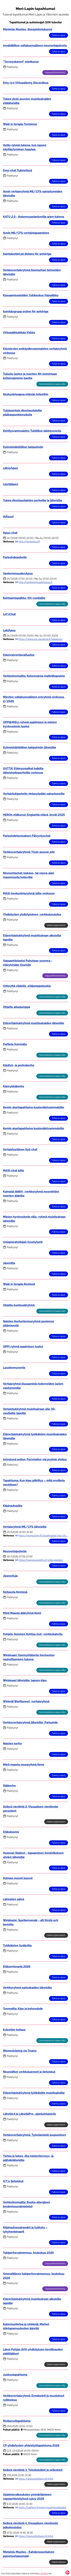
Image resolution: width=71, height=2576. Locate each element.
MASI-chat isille (13, 1170)
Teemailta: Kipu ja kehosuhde (23, 2008)
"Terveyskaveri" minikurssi (21, 61)
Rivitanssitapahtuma (16, 2421)
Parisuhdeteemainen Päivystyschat (26, 835)
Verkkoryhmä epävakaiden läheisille (27, 1987)
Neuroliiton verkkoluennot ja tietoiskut (29, 2071)
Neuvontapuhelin (15, 1551)
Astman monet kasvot (18, 1878)
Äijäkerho (9, 1785)
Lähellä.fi (44, 2573)
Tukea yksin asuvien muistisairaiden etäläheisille (27, 101)
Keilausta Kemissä (15, 1592)
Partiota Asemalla (15, 1044)
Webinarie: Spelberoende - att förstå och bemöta (30, 1922)
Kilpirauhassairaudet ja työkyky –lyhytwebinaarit (25, 2229)
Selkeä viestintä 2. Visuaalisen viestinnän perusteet (30, 1808)
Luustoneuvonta (14, 1367)
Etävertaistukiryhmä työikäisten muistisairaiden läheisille (35, 1436)
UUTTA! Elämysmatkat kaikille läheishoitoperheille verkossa (23, 770)
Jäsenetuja (10, 1575)
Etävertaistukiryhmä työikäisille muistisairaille (34, 2092)
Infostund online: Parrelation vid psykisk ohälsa (35, 1459)
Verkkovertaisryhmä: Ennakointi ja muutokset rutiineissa (33, 2398)
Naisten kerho (12, 1743)
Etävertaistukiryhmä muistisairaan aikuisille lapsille (32, 937)
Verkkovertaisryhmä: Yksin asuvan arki (29, 852)
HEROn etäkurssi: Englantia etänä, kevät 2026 (34, 814)
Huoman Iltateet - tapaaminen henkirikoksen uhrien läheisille (33, 1855)
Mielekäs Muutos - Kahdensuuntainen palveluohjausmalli (28, 2554)
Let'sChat (9, 614)
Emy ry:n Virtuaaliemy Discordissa (25, 82)
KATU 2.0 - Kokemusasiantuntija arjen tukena (33, 216)
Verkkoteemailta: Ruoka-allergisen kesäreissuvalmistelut (26, 2204)
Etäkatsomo (11, 1832)
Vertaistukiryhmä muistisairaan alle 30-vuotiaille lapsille (29, 1411)
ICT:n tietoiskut (13, 2181)
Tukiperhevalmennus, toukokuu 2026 (28, 2252)
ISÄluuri (8, 516)
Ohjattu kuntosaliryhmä (19, 1305)
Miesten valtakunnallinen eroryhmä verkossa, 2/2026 (34, 699)
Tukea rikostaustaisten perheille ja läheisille (32, 500)
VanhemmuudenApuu (18, 573)
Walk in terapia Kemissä (19, 1284)
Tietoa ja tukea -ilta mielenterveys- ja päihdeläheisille (28, 2158)
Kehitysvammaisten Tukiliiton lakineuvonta (32, 430)
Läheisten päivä (13, 1899)
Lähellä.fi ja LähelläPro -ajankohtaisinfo (29, 2114)
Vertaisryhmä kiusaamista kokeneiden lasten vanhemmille (33, 1386)
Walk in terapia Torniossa (20, 124)
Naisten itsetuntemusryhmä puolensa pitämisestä (28, 1323)
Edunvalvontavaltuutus (18, 655)
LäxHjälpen (10, 484)
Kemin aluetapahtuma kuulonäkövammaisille (33, 1107)
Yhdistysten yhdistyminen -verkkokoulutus (32, 914)
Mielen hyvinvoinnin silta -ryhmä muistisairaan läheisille (34, 1219)
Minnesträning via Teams (20, 2050)
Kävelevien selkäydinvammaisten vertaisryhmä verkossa (35, 351)
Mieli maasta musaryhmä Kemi (23, 1764)
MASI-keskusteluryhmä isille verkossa (28, 893)
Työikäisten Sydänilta (17, 1945)
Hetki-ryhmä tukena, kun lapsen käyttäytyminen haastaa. (24, 147)
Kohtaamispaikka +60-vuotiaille (24, 598)
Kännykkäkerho (13, 1086)
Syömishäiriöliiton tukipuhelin (23, 447)
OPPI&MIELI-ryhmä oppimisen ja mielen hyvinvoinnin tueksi (30, 724)
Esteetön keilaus (14, 2029)
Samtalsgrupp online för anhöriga (25, 311)
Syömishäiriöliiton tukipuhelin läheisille (29, 747)
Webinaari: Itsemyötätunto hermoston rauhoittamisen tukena (29, 1657)
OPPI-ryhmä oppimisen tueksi (23, 1346)
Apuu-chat (10, 532)
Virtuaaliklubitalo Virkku (19, 332)
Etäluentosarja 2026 (16, 1966)
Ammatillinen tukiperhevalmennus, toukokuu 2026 (33, 2276)
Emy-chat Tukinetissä (17, 170)
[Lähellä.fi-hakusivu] (67, 2572)
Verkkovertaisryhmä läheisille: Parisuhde (30, 1722)
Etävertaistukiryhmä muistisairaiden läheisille (33, 1023)
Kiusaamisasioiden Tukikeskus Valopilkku (30, 295)
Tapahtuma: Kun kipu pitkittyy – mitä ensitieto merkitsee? (34, 1482)
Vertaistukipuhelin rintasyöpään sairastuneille (34, 793)
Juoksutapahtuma (15, 2374)
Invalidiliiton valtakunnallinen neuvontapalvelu (35, 45)
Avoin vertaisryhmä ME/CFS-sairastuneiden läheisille (32, 193)
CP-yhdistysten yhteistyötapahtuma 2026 (31, 2445)
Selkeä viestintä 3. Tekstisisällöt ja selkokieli (32, 2470)
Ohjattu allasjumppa (16, 1007)
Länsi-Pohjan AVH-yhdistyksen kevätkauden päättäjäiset (33, 2351)
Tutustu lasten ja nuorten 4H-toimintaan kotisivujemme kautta (30, 376)
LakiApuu (9, 630)
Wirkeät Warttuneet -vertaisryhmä (26, 1701)
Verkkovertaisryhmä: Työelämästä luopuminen (34, 2135)
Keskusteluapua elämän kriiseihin (25, 394)
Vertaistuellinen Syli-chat (20, 1149)
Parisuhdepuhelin (15, 557)
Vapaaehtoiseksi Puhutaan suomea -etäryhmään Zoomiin (27, 963)
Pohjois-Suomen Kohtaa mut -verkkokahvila (32, 1634)
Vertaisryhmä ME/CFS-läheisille (25, 1526)
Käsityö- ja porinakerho (18, 1065)
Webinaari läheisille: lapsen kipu (25, 1680)
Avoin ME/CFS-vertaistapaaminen (26, 232)
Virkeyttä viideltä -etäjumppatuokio (27, 986)
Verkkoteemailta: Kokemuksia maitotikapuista (34, 676)
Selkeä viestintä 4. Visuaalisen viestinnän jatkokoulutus (30, 2525)
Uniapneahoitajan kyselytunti (22, 1242)
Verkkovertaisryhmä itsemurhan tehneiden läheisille (32, 272)
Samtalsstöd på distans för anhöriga (27, 254)
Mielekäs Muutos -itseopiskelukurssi (27, 29)
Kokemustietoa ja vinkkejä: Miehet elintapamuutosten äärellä (26, 2326)
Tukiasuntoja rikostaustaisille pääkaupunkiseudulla (22, 412)
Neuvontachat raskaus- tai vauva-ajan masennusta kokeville (28, 875)
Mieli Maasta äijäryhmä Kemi (22, 1613)
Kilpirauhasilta (12, 1505)
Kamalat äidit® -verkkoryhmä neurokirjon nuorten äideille (31, 1193)
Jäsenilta (9, 1263)
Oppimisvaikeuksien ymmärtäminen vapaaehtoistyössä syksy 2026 (27, 2496)
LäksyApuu (10, 468)
